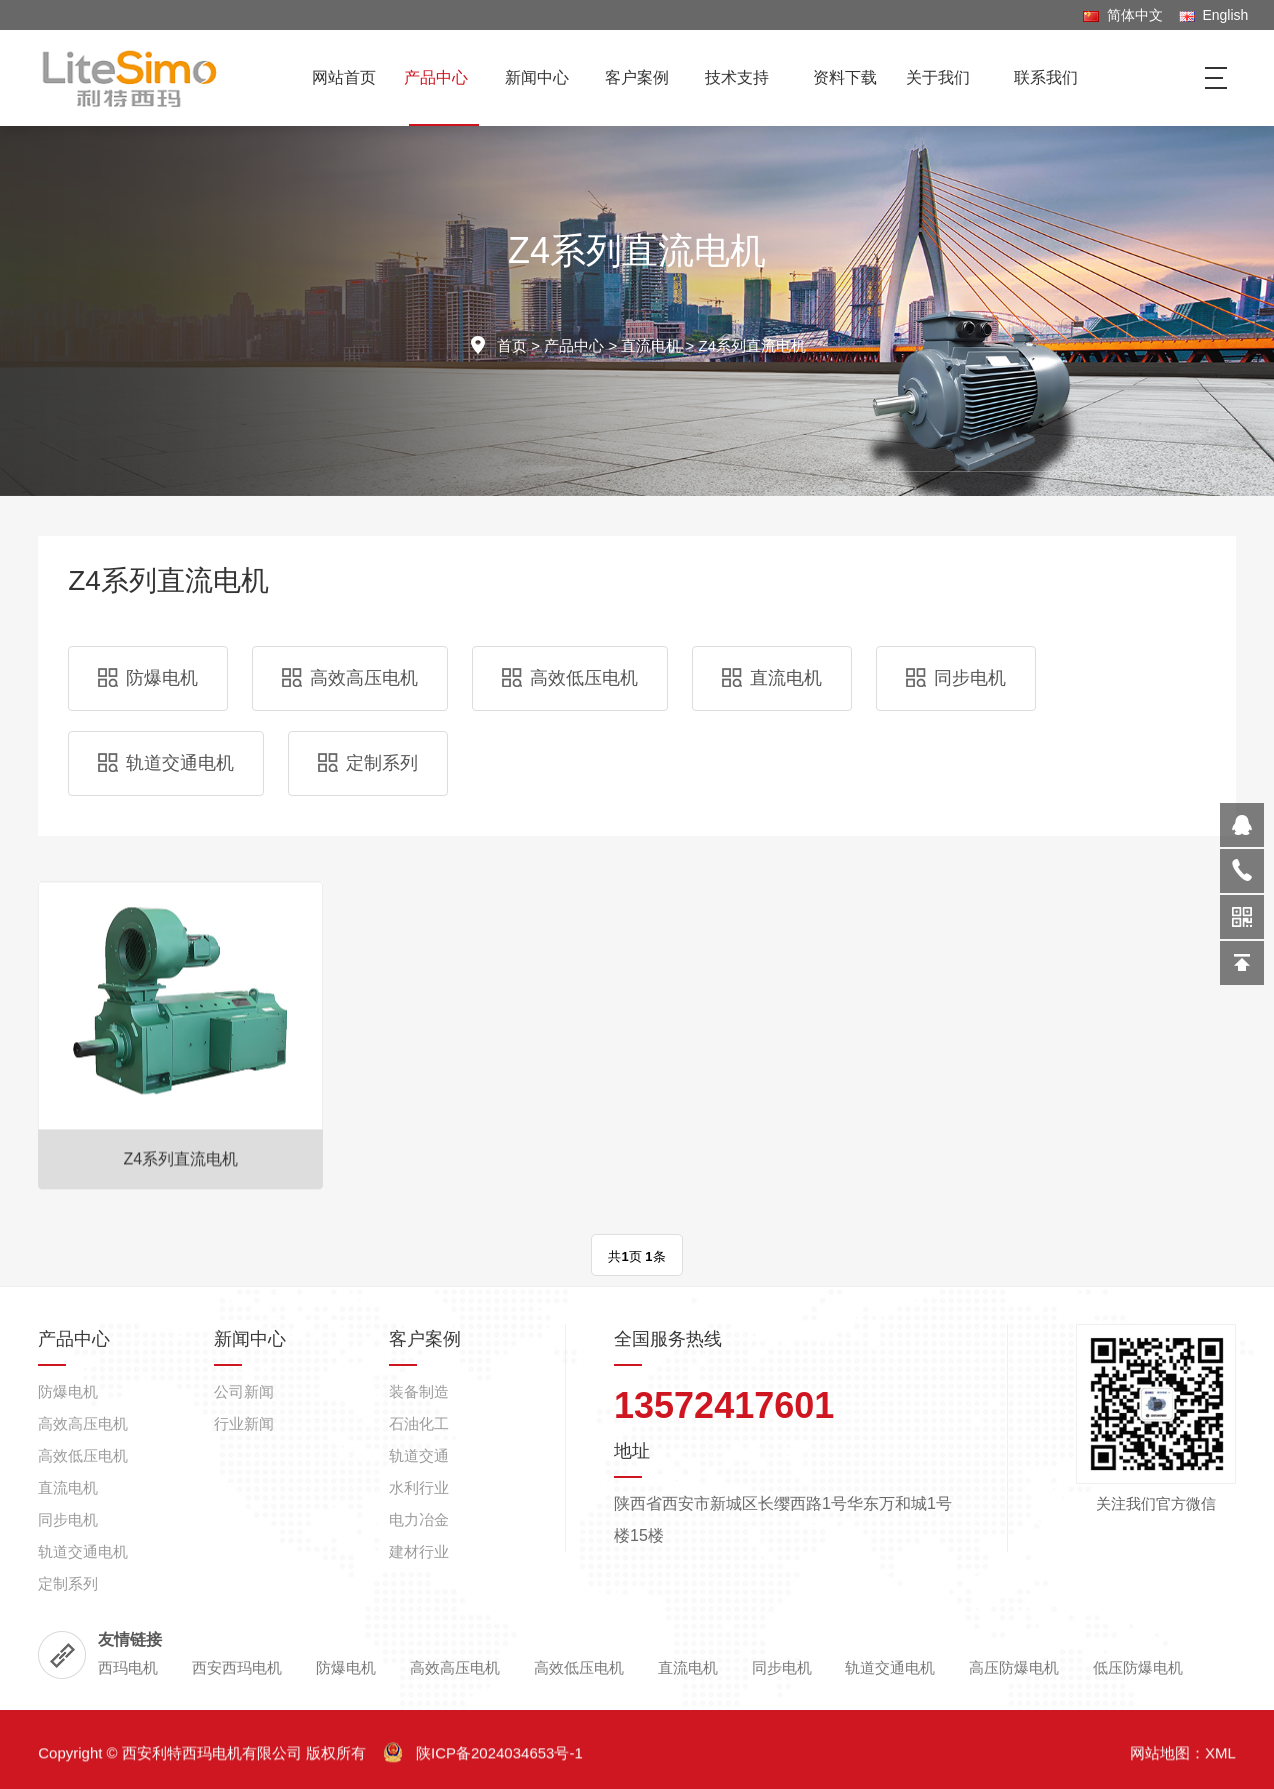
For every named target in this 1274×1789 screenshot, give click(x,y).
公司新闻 (244, 1697)
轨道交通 (419, 1761)
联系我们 (1046, 77)
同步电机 (956, 678)
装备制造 (419, 1697)
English (1214, 15)
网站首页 (344, 77)
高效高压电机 (350, 678)
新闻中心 (544, 77)
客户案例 (644, 77)
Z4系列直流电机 (752, 345)
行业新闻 (244, 1729)
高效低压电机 (570, 678)
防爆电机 (148, 678)
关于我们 (945, 77)
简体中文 (1123, 15)
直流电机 (651, 345)
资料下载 (845, 77)
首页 (512, 345)
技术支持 (744, 77)
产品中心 (443, 77)
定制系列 (368, 763)
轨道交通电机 (166, 763)
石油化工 (419, 1729)
